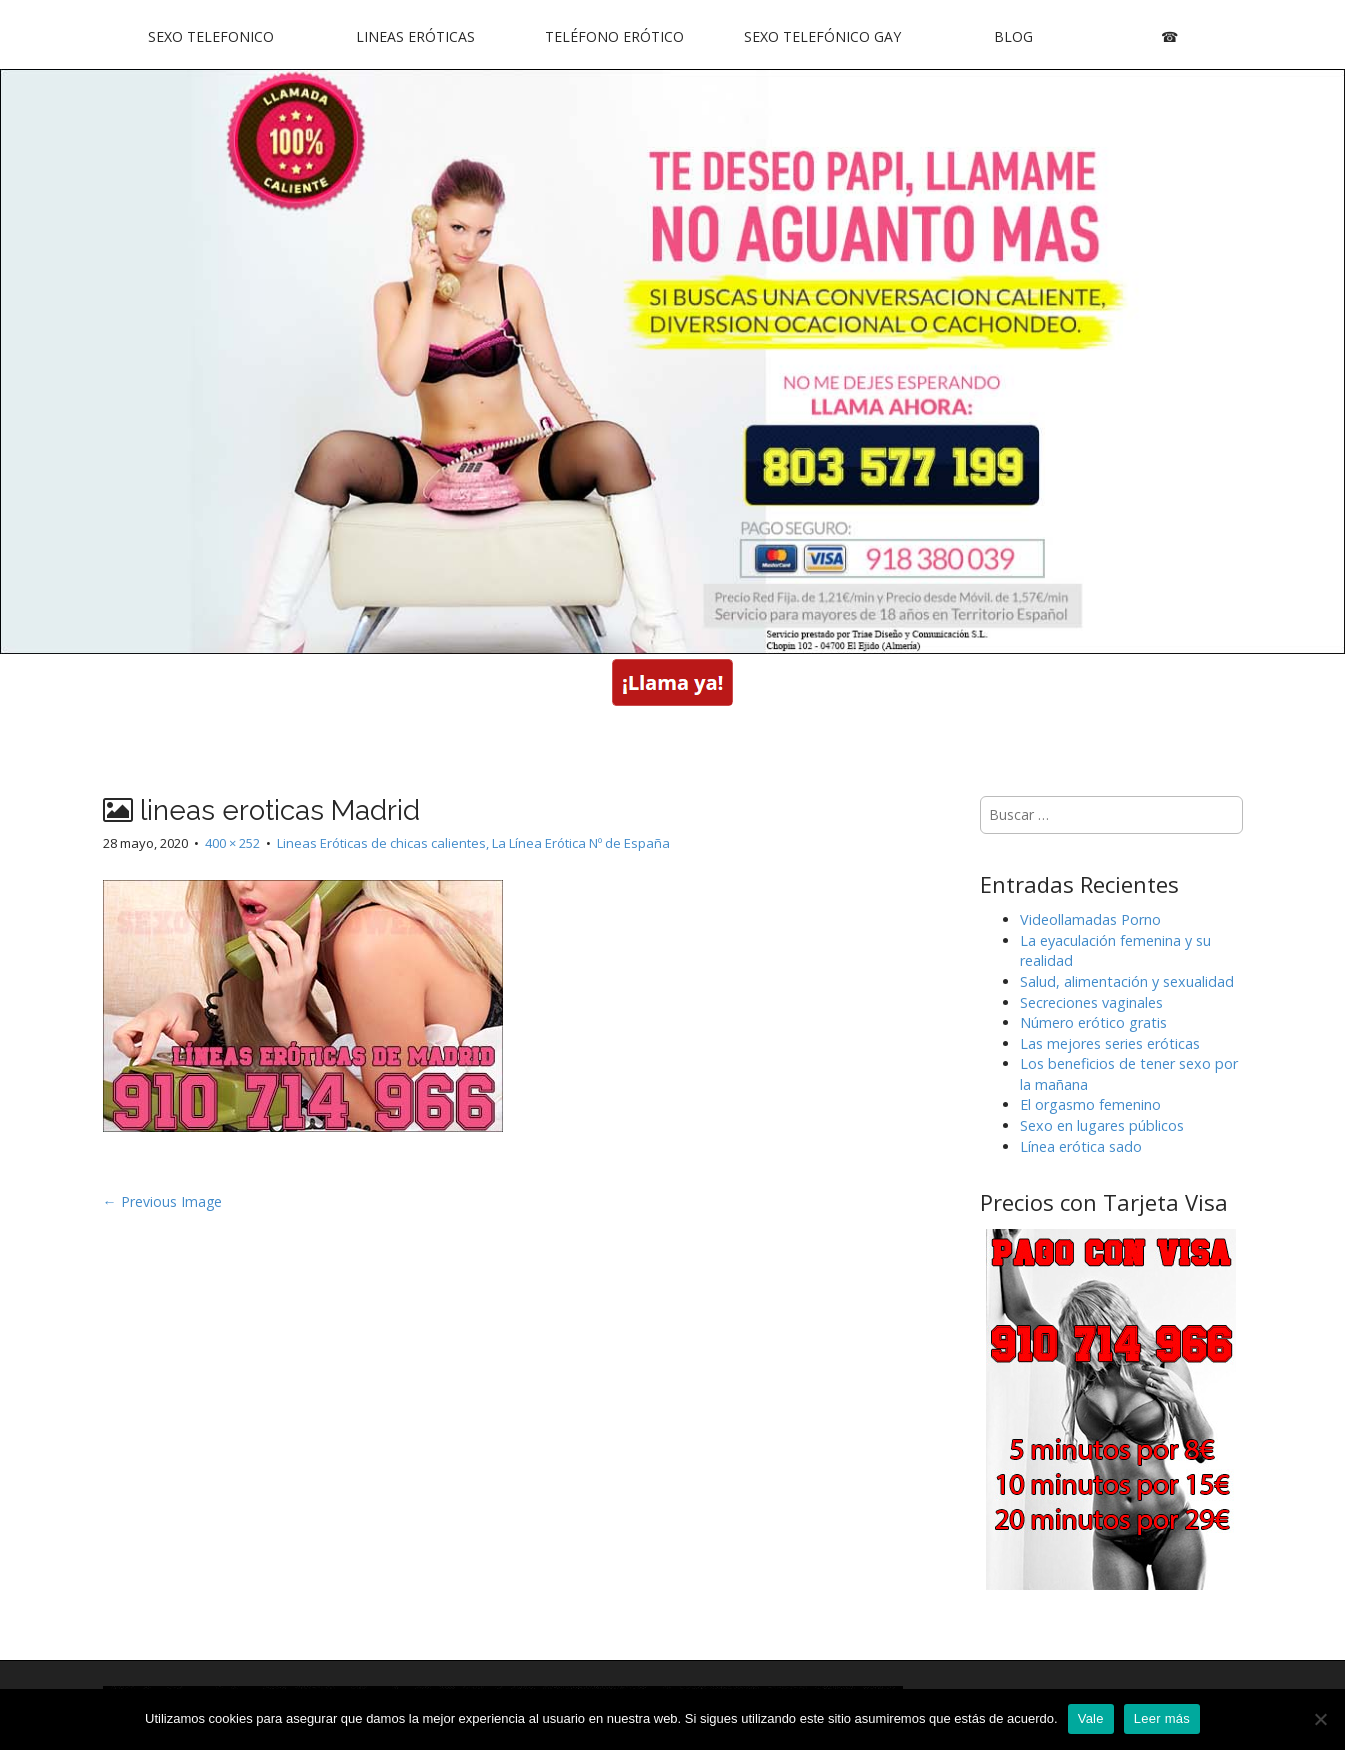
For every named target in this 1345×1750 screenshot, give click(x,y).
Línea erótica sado (1081, 1146)
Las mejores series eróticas (1110, 1043)
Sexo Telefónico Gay (822, 36)
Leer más (1162, 1718)
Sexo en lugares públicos (1102, 1125)
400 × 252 (232, 843)
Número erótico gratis (1093, 1022)
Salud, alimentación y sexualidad (1127, 981)
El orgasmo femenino (1090, 1104)
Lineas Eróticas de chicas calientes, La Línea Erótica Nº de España (473, 843)
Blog (1013, 36)
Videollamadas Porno (1090, 919)
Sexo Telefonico (211, 36)
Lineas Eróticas (415, 36)
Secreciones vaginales (1091, 1002)
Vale (1091, 1718)
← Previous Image (162, 1201)
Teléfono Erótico (614, 36)
